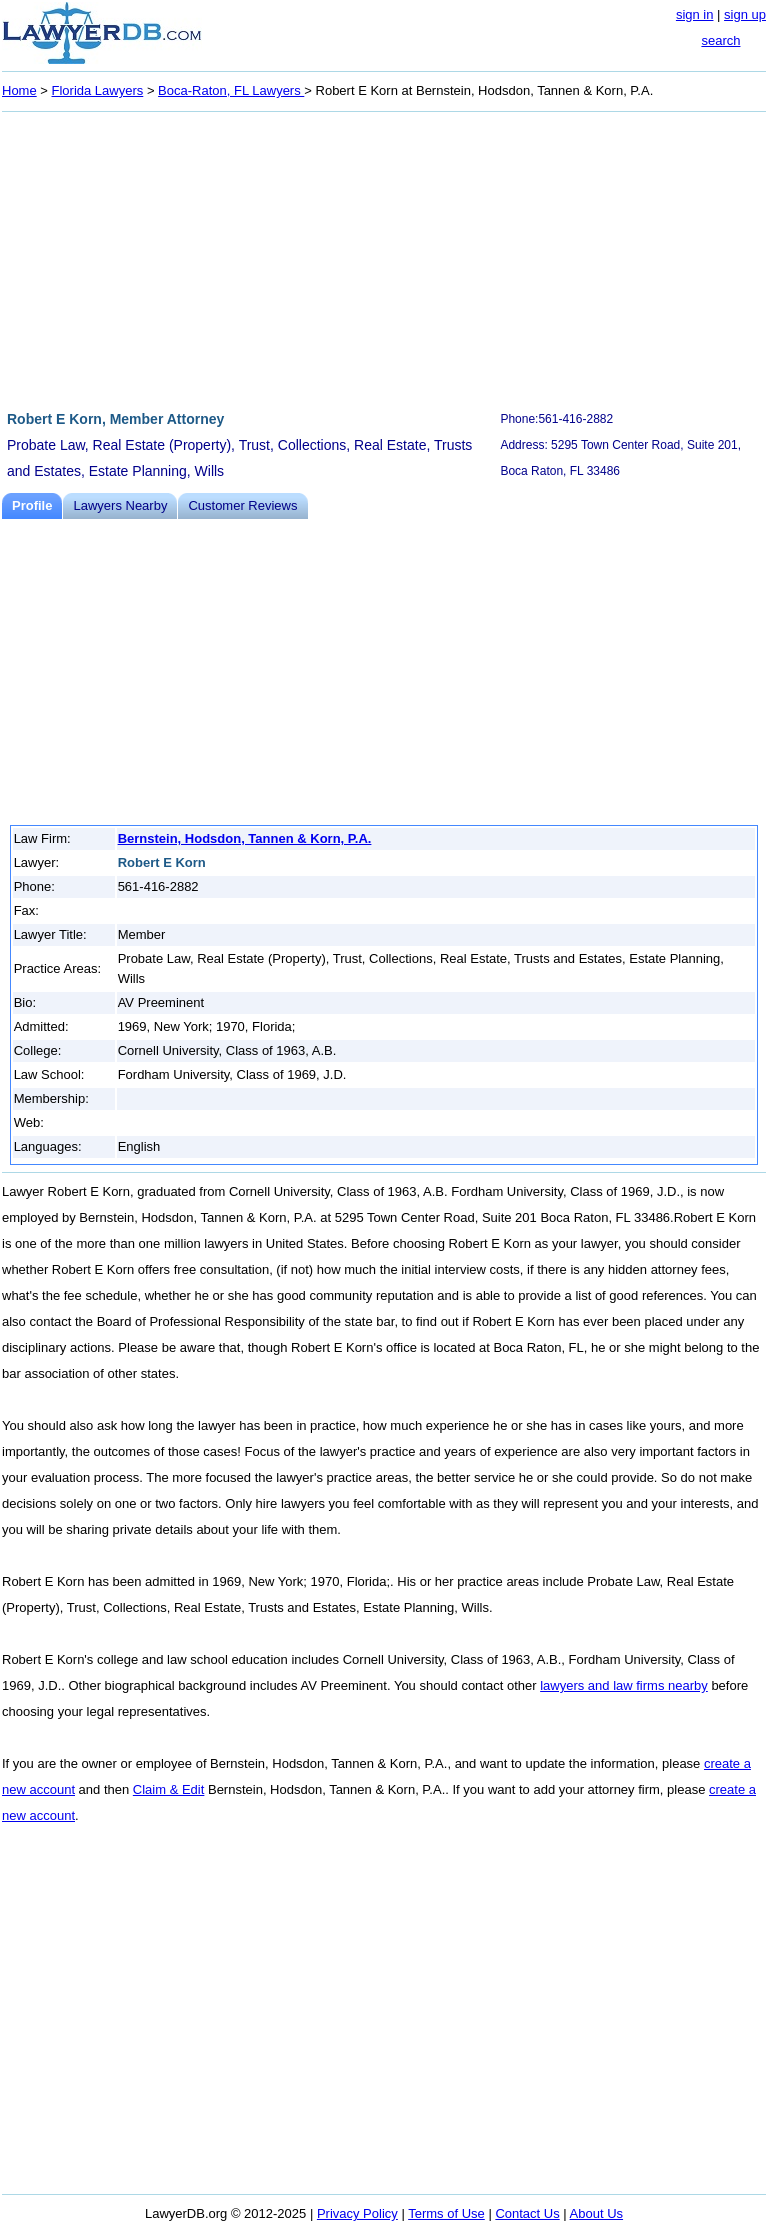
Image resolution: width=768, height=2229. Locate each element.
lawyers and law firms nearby (624, 1685)
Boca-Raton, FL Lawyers (231, 90)
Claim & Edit (169, 1789)
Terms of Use (446, 2213)
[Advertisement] (384, 258)
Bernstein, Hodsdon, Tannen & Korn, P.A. (245, 838)
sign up (745, 14)
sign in (695, 14)
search (720, 40)
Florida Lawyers (98, 90)
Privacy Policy (357, 2213)
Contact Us (527, 2213)
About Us (596, 2213)
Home (19, 90)
